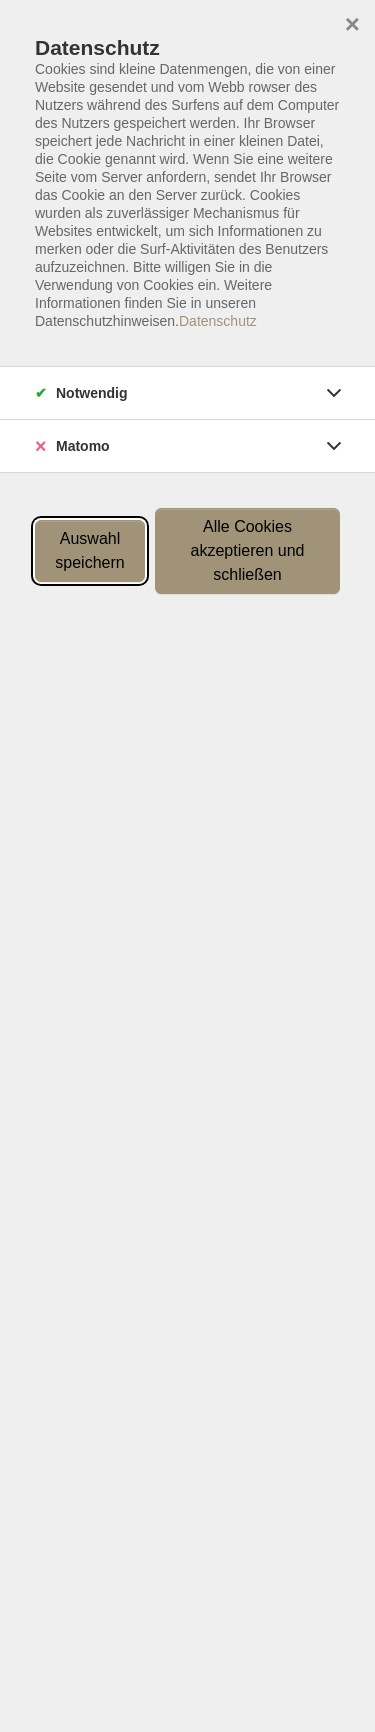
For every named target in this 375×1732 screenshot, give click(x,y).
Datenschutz (218, 321)
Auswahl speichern (89, 550)
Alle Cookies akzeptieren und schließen (248, 550)
